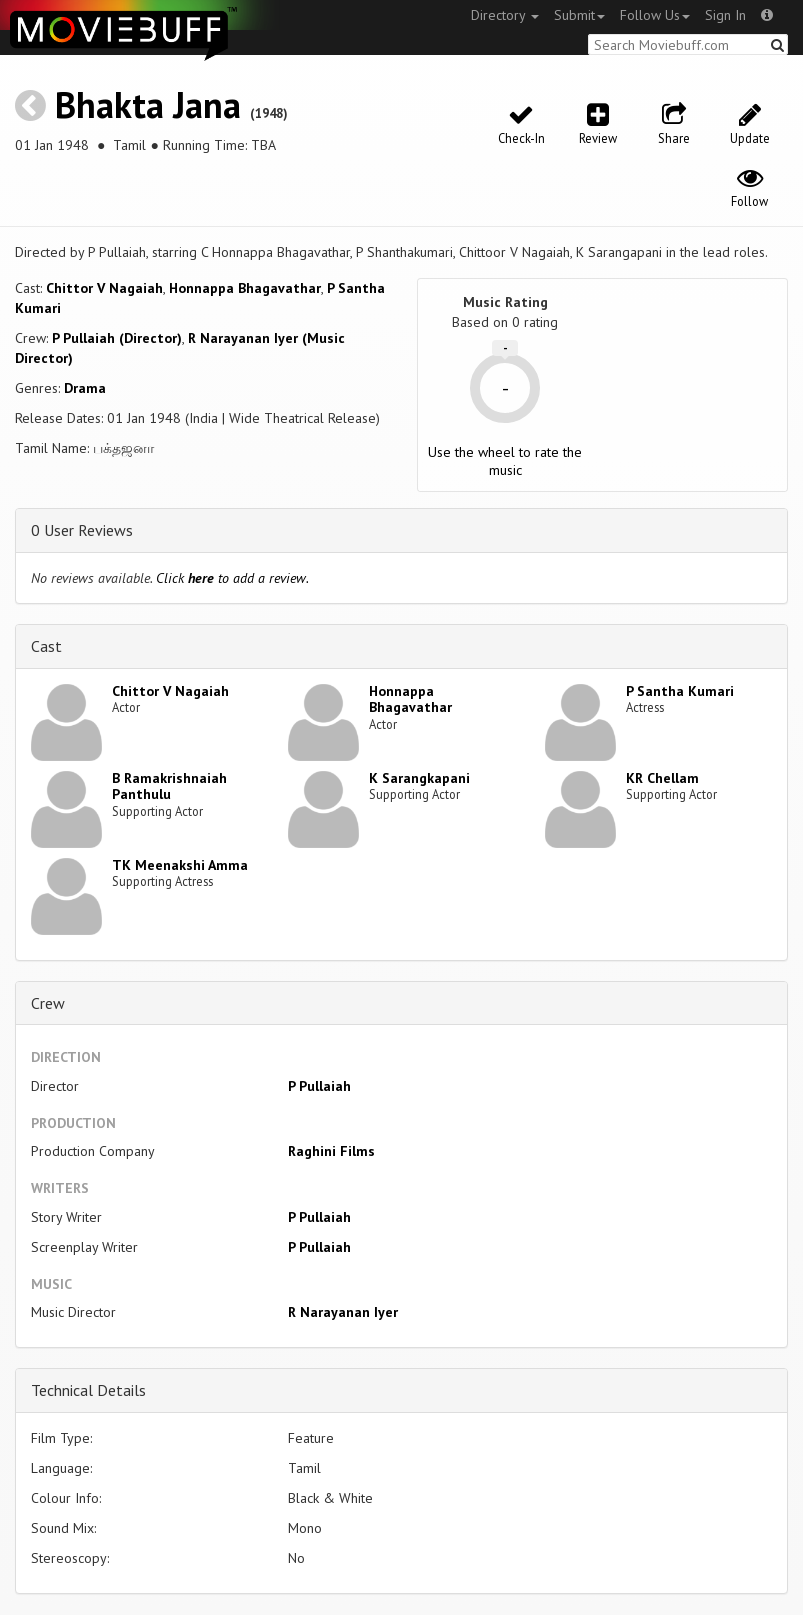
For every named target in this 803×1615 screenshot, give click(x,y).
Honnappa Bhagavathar (245, 288)
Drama (85, 388)
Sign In (725, 15)
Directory (505, 15)
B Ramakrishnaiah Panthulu (169, 786)
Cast (46, 646)
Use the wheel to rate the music (505, 461)
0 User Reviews (82, 530)
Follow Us (655, 15)
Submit (579, 15)
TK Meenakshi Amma (180, 865)
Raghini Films (331, 1151)
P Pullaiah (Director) (117, 338)
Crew (48, 1003)
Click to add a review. (232, 578)
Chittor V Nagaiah (104, 288)
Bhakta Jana (148, 104)
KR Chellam (662, 778)
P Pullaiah (319, 1086)
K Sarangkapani (419, 778)
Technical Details (88, 1390)
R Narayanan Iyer (343, 1312)
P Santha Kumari (680, 691)
